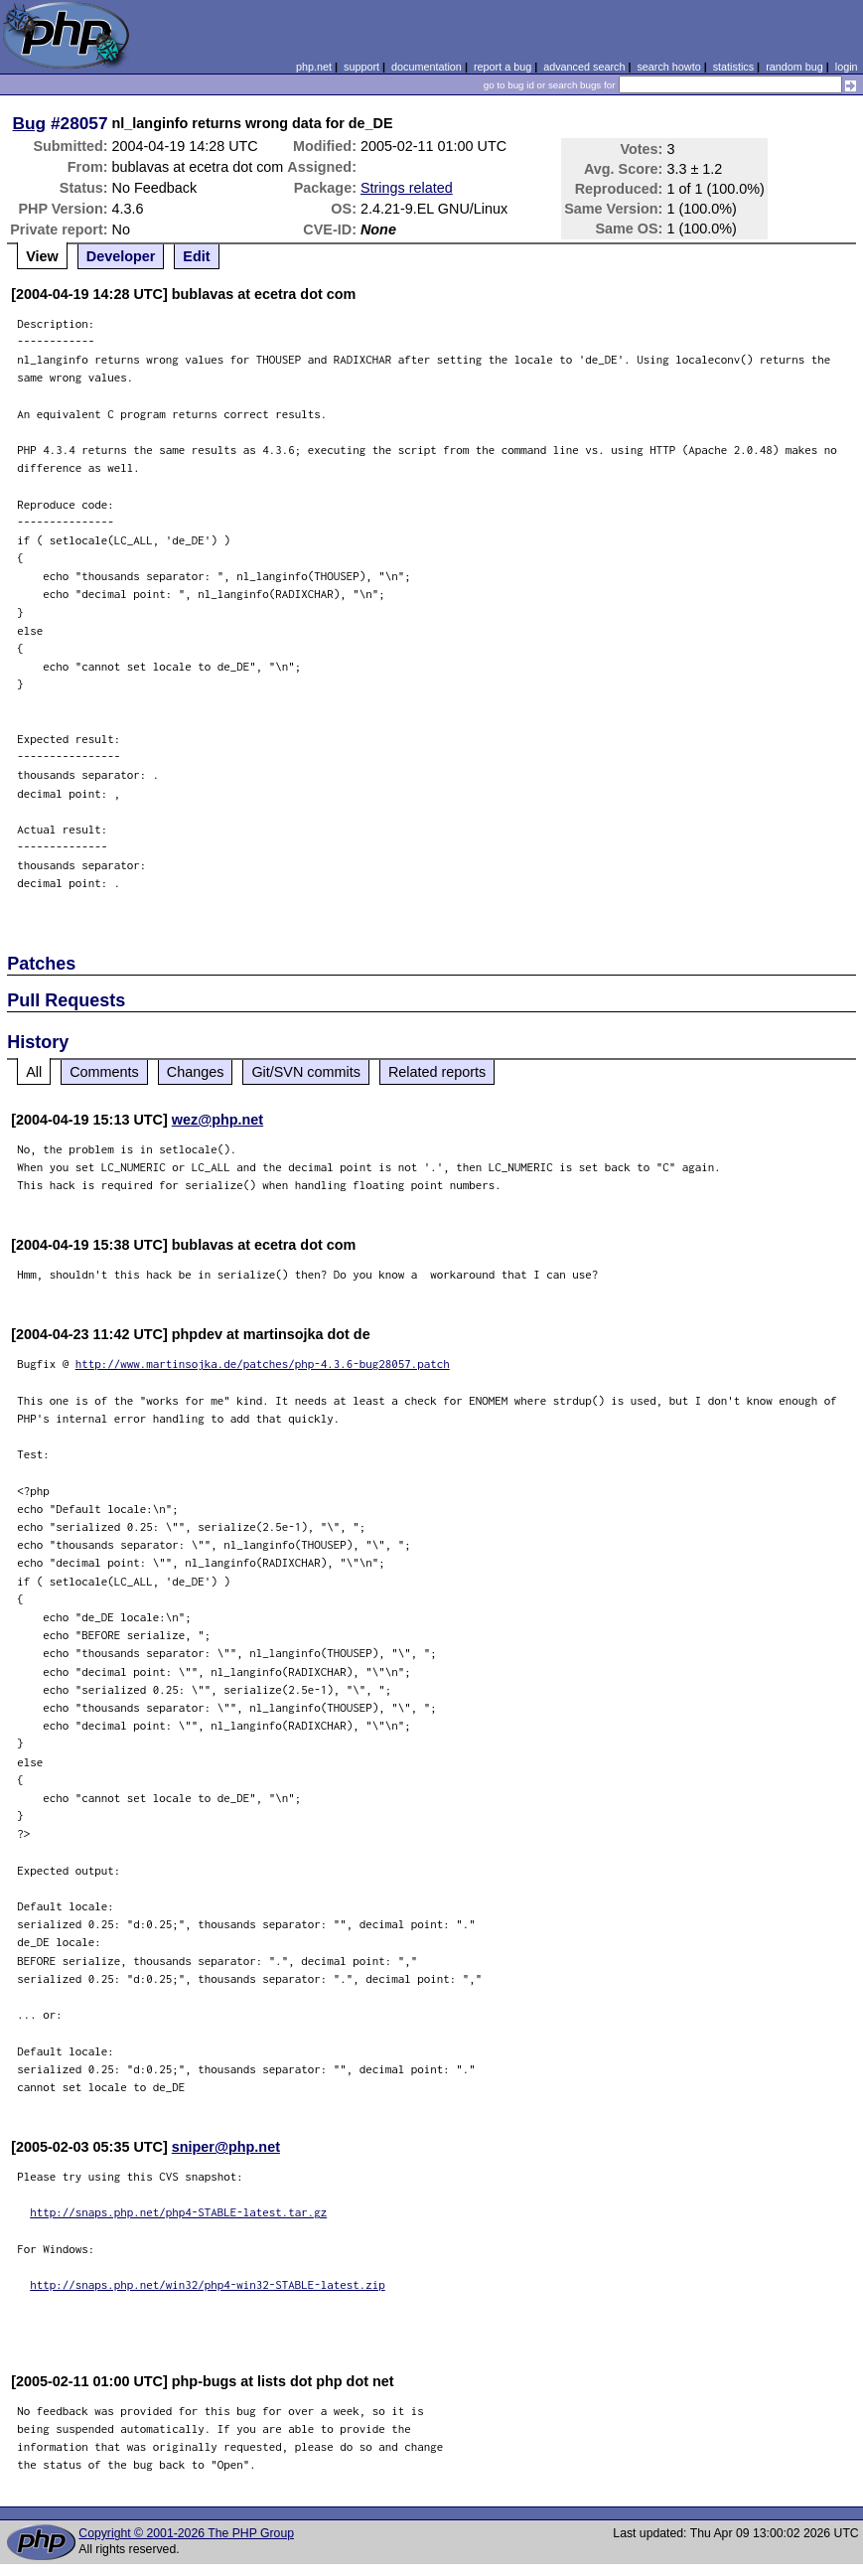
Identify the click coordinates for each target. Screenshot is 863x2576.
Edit (196, 256)
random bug (794, 67)
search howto (668, 67)
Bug (30, 123)
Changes (195, 1072)
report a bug (502, 67)
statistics (733, 67)
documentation (426, 67)
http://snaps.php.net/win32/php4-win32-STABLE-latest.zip (207, 2284)
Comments (104, 1072)
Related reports (437, 1072)
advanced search (584, 67)
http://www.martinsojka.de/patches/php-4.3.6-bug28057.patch (262, 1363)
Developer (121, 256)
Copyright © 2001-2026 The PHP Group (186, 2533)
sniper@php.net (226, 2147)
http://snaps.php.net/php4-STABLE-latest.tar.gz (178, 2211)
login (846, 67)
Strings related (406, 188)
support (361, 67)
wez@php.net (217, 1120)
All (34, 1072)
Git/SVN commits (305, 1072)
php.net (314, 67)
